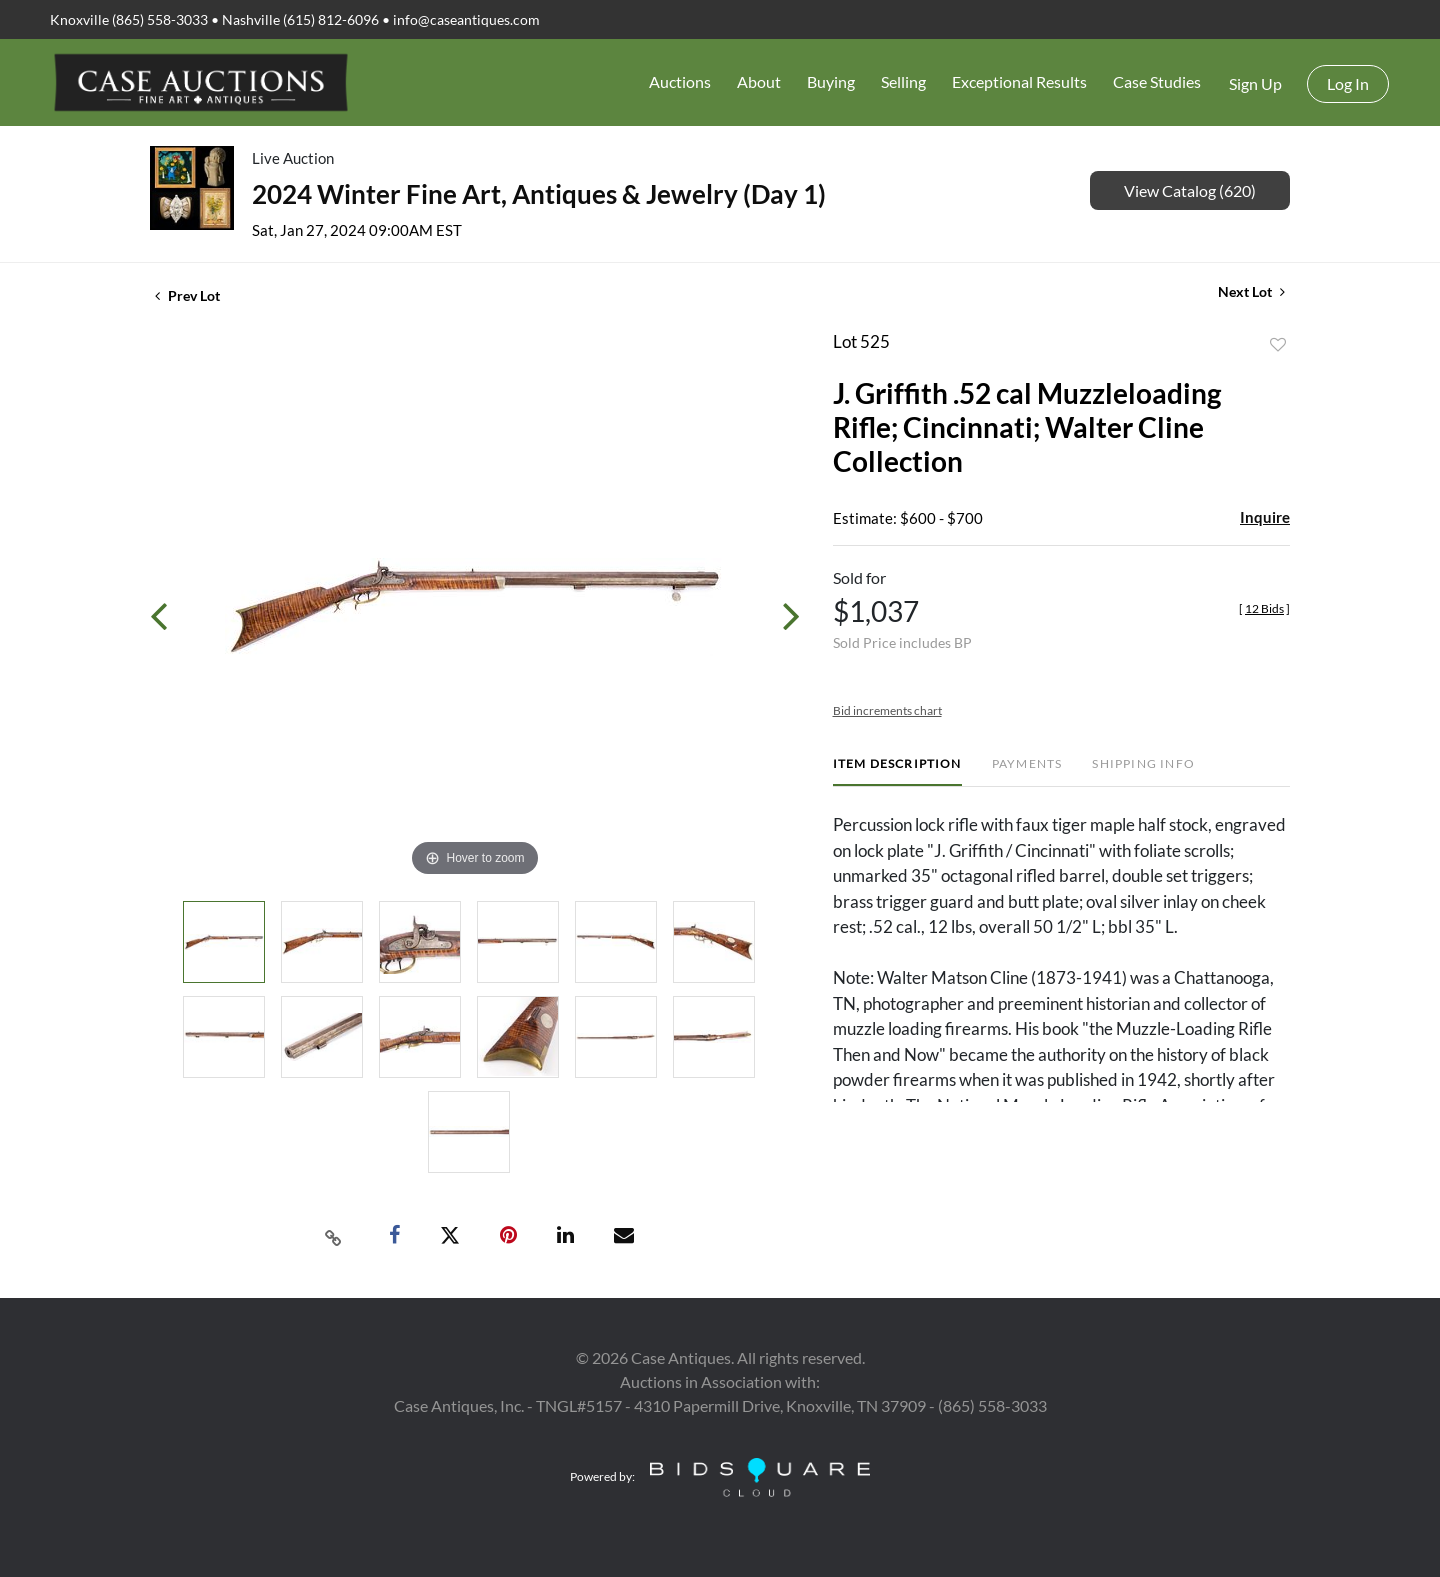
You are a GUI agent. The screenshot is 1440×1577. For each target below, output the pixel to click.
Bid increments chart (887, 710)
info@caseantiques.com (466, 19)
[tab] (897, 771)
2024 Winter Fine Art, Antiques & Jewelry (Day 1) (539, 194)
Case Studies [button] (1157, 81)
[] (1264, 608)
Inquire (1265, 517)
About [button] (759, 81)
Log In (1348, 83)
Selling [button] (903, 81)
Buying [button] (831, 81)
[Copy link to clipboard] (334, 1236)
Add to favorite (1278, 345)
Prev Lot (187, 295)
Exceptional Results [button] (1019, 81)
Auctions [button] (680, 81)
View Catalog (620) (1190, 190)
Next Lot (1251, 291)
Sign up (1255, 83)
